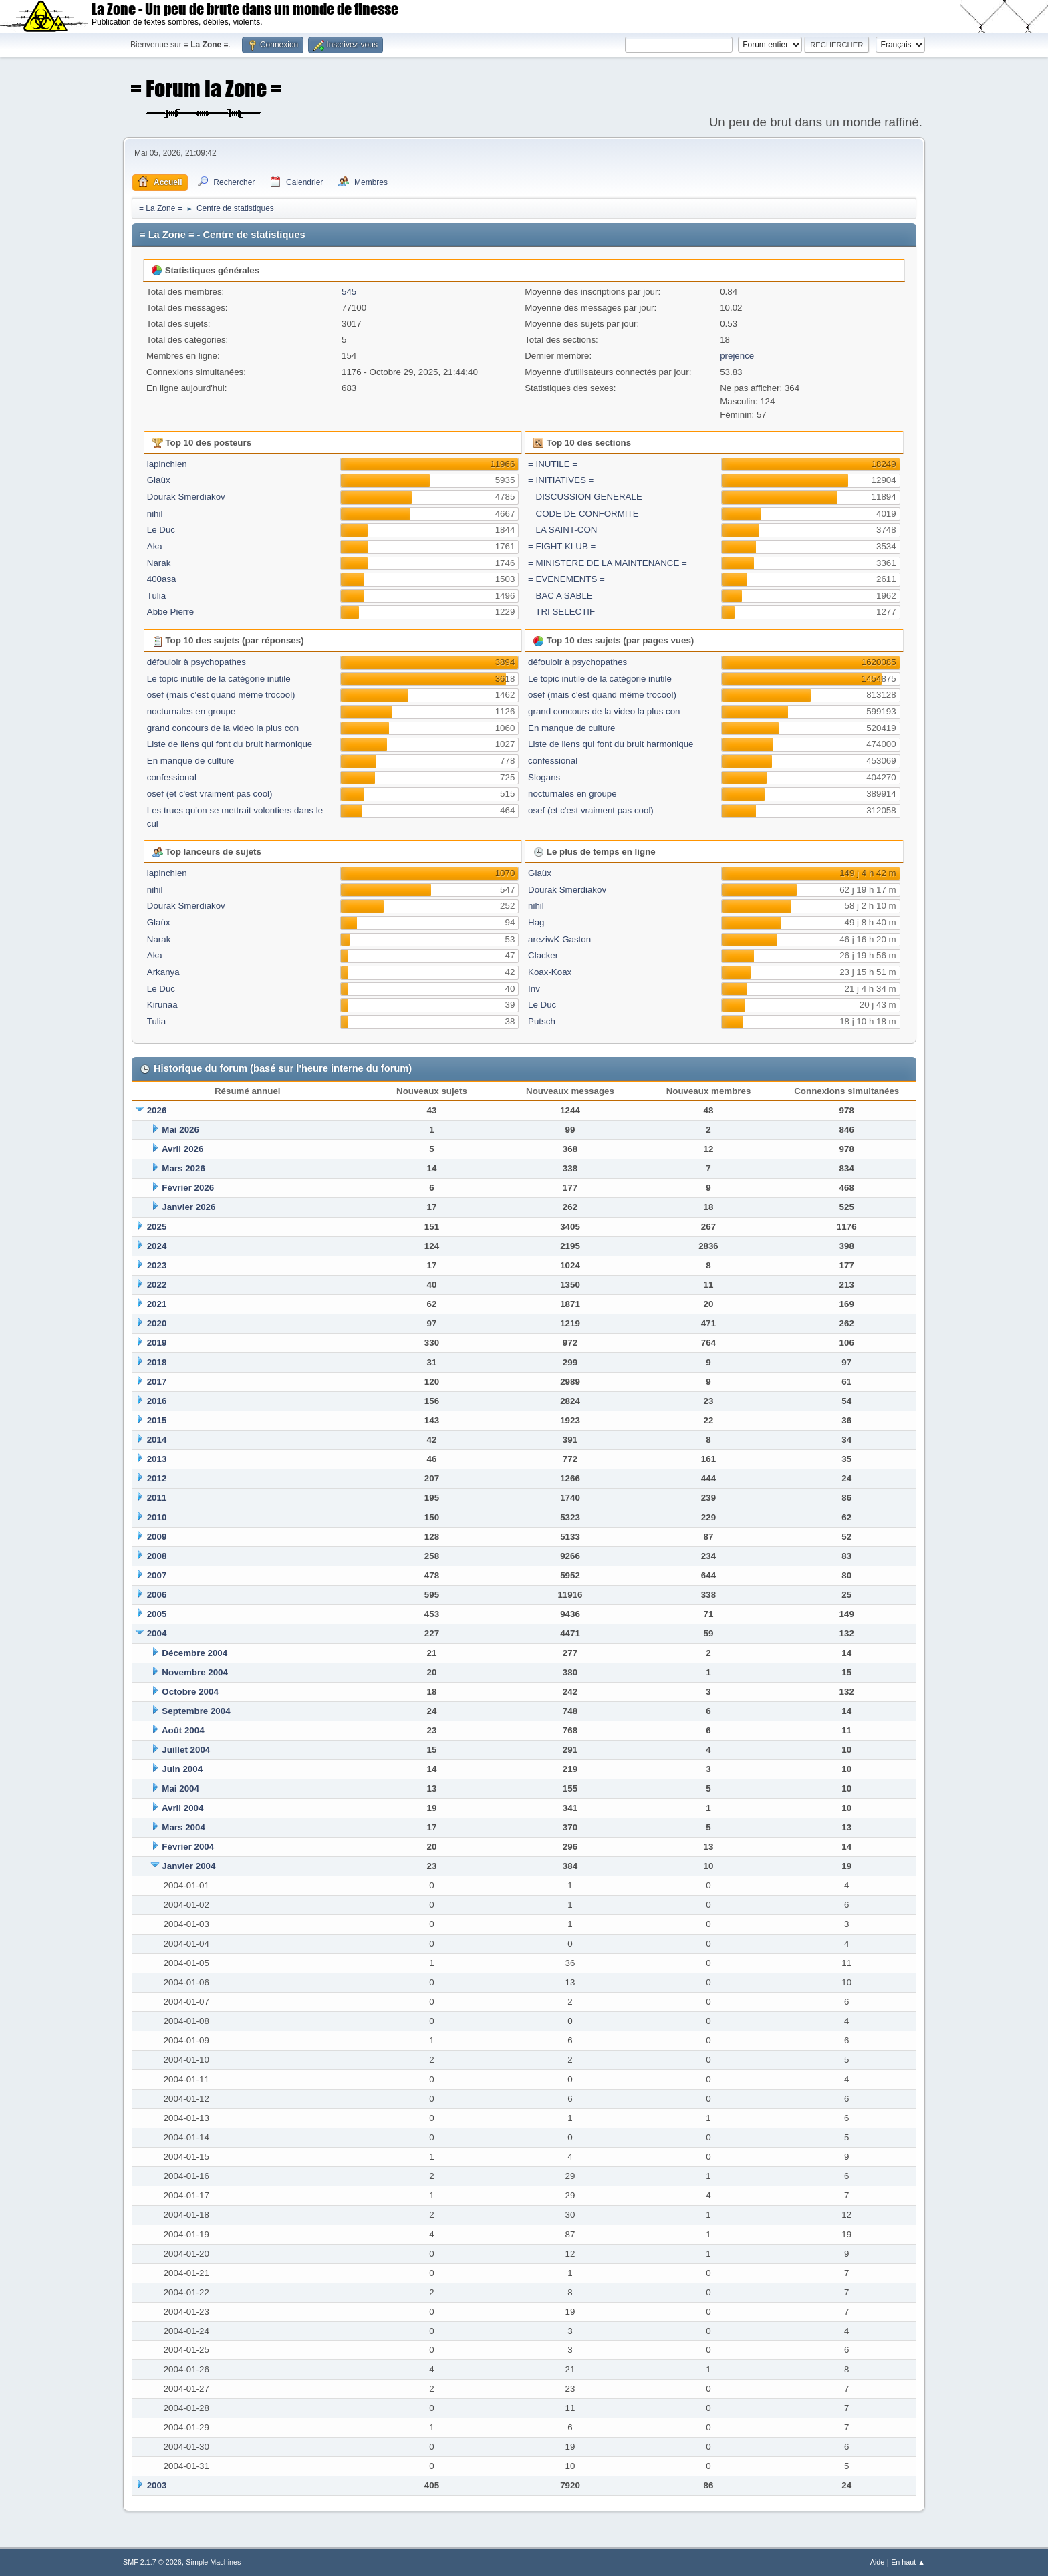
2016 (157, 1401)
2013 (157, 1459)
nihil (155, 514)
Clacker (543, 955)
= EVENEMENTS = (566, 579)
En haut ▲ (908, 2562)
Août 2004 (183, 1730)
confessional (171, 777)
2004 (157, 1633)
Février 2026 (188, 1188)
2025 (157, 1227)
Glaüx (158, 480)
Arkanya (163, 972)
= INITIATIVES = (561, 480)
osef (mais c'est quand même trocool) (221, 695)
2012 (157, 1478)
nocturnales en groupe (191, 711)
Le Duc (161, 530)
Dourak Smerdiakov (186, 497)
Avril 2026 (183, 1149)
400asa (161, 579)
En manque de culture (190, 761)
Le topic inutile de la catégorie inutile (219, 679)
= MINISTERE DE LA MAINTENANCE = (607, 563)
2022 (157, 1285)
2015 (157, 1420)
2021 (157, 1304)
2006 (157, 1595)
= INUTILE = (552, 464)
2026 (157, 1110)
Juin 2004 (182, 1769)
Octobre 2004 (190, 1692)
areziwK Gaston (559, 939)
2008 (157, 1556)
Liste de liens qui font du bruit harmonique (229, 744)
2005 (157, 1614)
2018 (157, 1362)
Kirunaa (162, 1005)
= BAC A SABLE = (564, 596)
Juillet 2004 (186, 1750)
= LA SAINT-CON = (566, 530)
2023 (157, 1265)
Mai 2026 (180, 1130)
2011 (157, 1498)
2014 (157, 1440)
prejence (737, 356)
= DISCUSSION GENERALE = (589, 497)
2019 (157, 1343)
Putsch (541, 1021)
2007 (157, 1575)
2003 (157, 2485)
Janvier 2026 (188, 1207)
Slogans (544, 777)
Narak (159, 563)
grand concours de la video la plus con (223, 728)
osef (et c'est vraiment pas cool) (210, 794)
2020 (157, 1323)
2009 (157, 1537)
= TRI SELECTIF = (565, 612)
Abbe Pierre (170, 612)
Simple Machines (213, 2562)
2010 (157, 1517)
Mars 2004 (183, 1827)
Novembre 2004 (195, 1672)
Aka (154, 546)
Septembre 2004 (196, 1711)
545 (349, 292)
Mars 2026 (183, 1168)
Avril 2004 (183, 1808)
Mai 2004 (180, 1788)
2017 (157, 1382)
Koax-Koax (549, 972)
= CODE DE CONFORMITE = (587, 514)
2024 (157, 1246)
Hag (536, 922)
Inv (534, 989)
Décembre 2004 (194, 1653)
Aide (877, 2562)
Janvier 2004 (188, 1866)
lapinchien (167, 464)
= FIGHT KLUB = (562, 546)
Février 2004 (188, 1847)
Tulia (156, 596)
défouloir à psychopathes (196, 662)
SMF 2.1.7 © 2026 (152, 2562)
